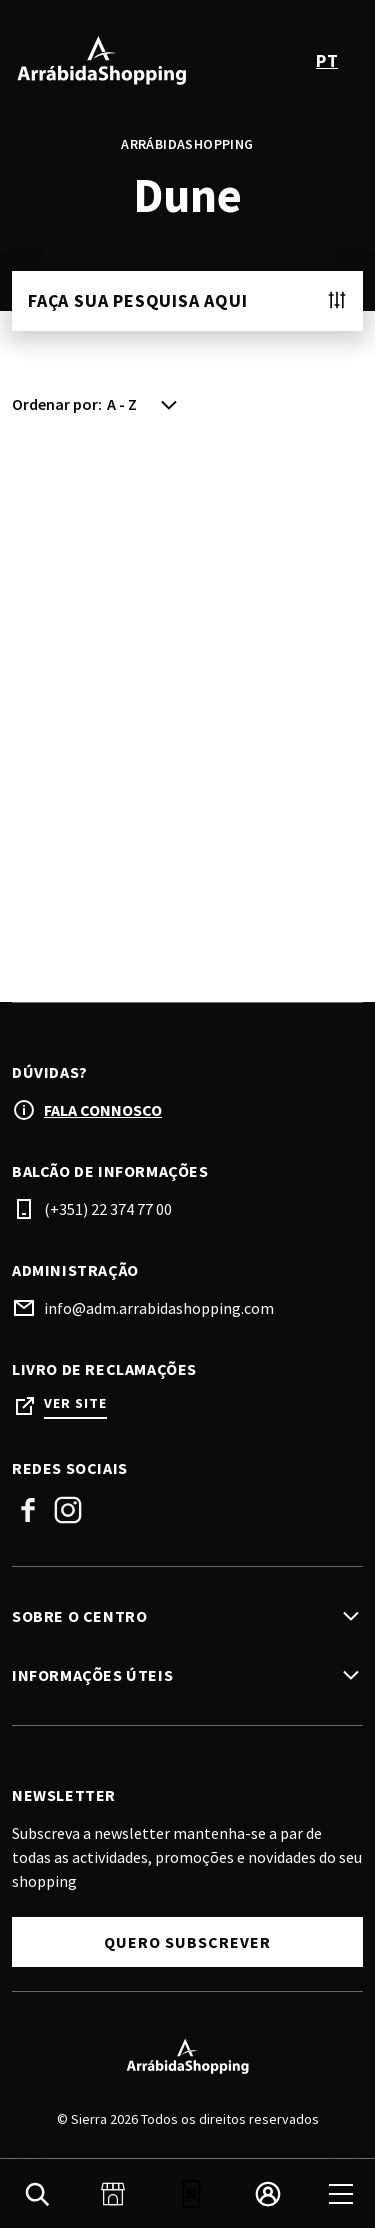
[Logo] (187, 2056)
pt (327, 60)
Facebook (28, 1510)
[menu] (341, 2194)
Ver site (75, 1403)
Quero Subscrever (187, 1942)
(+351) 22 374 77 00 (108, 1209)
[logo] (102, 60)
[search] (37, 2194)
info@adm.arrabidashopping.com (159, 1308)
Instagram (68, 1510)
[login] (268, 2194)
